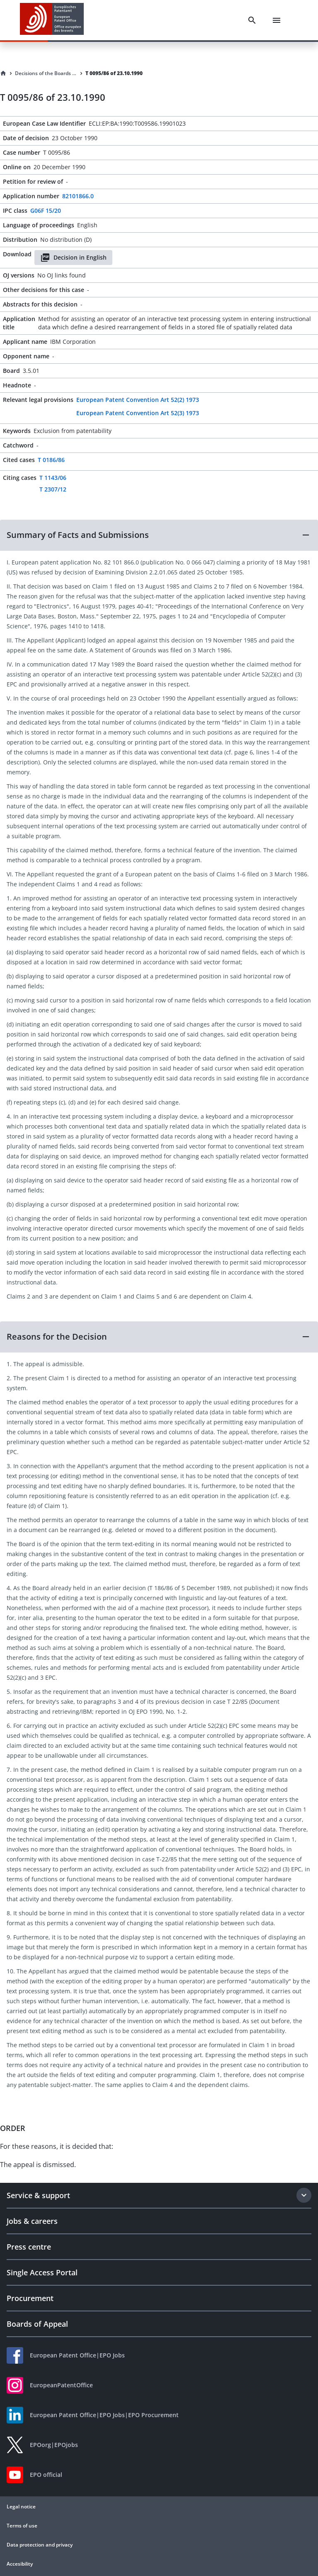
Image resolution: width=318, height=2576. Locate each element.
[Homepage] (3, 73)
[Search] (252, 20)
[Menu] (276, 20)
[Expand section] (303, 2195)
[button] (159, 535)
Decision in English (73, 258)
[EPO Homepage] (52, 20)
